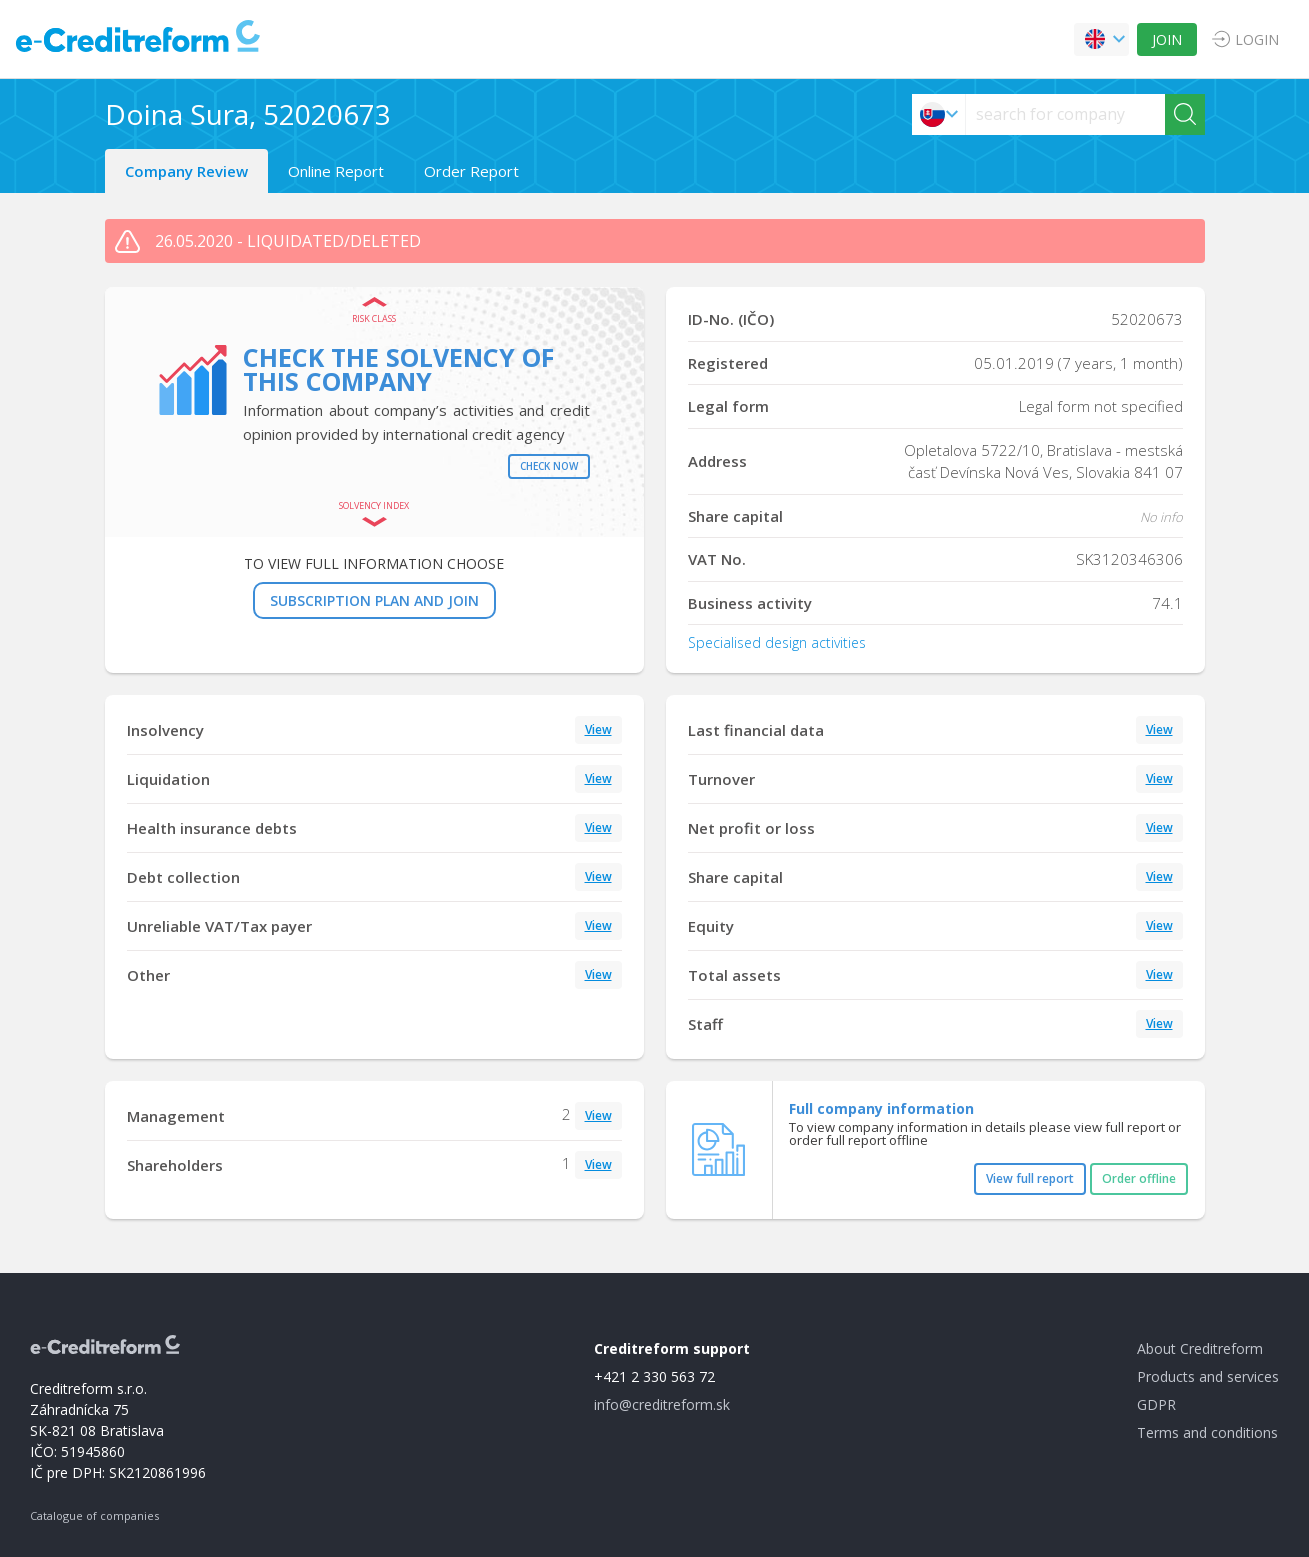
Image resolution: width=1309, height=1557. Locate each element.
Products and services (1208, 1376)
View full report (1030, 1178)
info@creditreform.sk (662, 1404)
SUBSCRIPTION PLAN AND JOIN (374, 600)
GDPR (1156, 1404)
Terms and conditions (1207, 1432)
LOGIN (1257, 39)
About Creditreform (1200, 1348)
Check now (549, 466)
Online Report (336, 171)
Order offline (1139, 1178)
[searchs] (1065, 114)
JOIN (1167, 39)
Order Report (471, 171)
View (598, 729)
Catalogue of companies (94, 1515)
